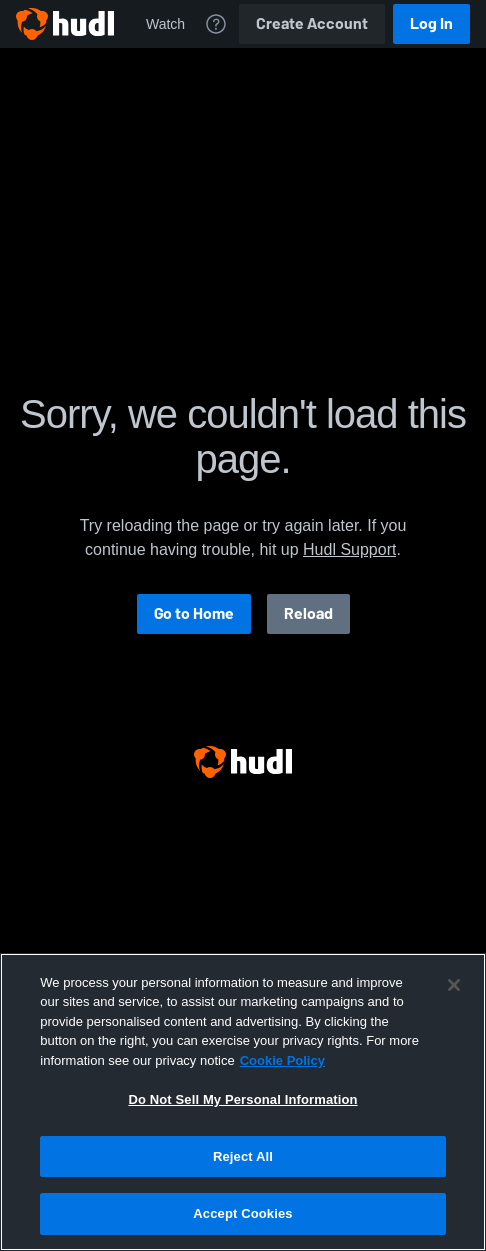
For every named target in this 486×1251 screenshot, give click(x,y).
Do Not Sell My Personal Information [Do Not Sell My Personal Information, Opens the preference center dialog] (242, 1099)
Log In (431, 23)
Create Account (312, 23)
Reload (308, 613)
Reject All (243, 1156)
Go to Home (194, 613)
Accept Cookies (242, 1213)
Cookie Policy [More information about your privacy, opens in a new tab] (282, 1060)
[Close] (454, 985)
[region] (243, 1102)
